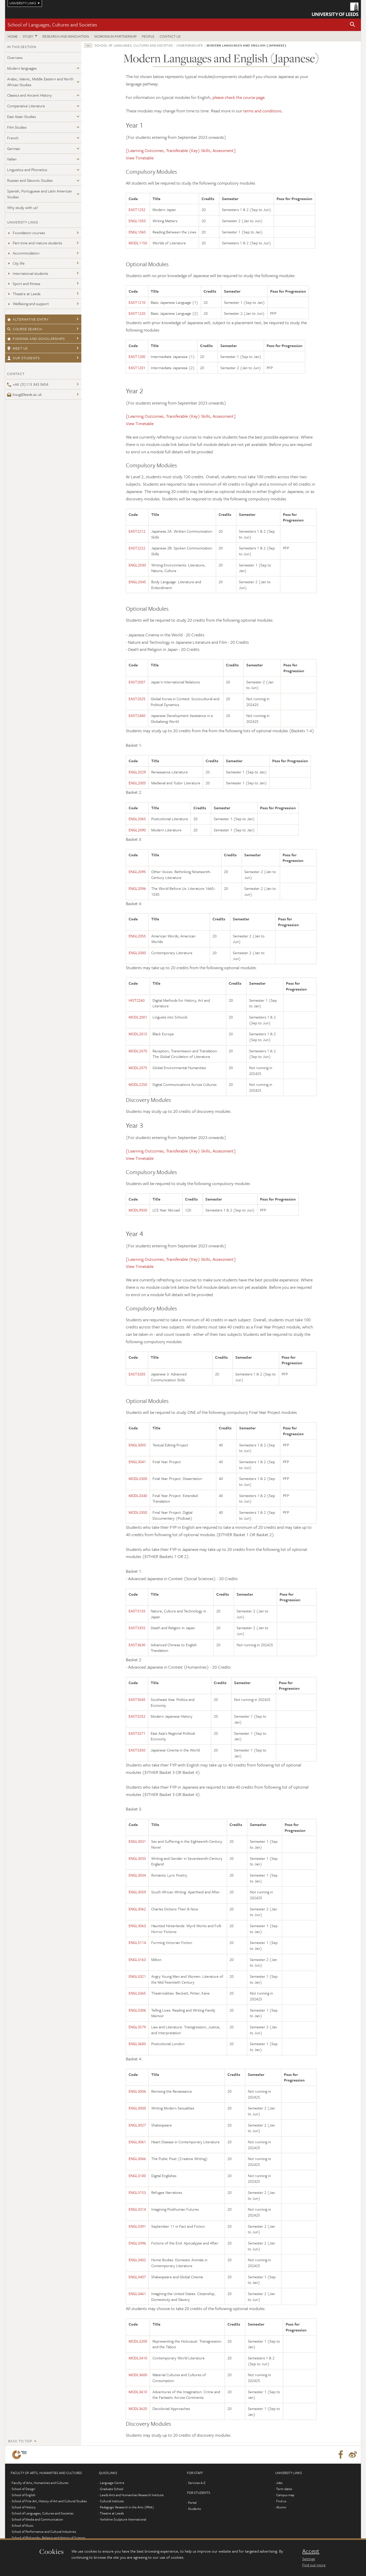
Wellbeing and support (28, 303)
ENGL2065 (137, 818)
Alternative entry (28, 319)
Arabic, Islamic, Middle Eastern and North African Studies (40, 81)
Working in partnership (115, 36)
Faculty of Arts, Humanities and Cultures (40, 2482)
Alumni (281, 2507)
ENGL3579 (137, 2027)
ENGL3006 (137, 2091)
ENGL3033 (137, 1858)
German (13, 148)
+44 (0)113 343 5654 (27, 384)
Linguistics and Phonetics (27, 169)
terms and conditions (262, 111)
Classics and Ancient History (29, 95)
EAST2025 (137, 698)
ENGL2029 (137, 772)
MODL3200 (138, 2341)
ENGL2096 (137, 888)
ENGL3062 (137, 1909)
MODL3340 (138, 1495)
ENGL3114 (137, 1942)
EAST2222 (137, 548)
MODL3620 (138, 2408)
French (13, 138)
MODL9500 (138, 1210)
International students (27, 273)
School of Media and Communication (37, 2519)
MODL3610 (138, 2391)
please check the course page (238, 97)
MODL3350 (138, 1512)
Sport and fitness (23, 283)
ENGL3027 (137, 2125)
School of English (23, 2494)
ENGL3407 (137, 2277)
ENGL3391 (137, 2226)
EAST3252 (137, 1716)
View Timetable (140, 158)
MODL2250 (138, 1084)
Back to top (20, 2441)
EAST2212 (137, 531)
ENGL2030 (137, 565)
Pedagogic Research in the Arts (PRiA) (127, 2507)
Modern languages (22, 68)
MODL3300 (138, 1478)
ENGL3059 (137, 1892)
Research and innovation (65, 36)
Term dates (284, 2488)
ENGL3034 (137, 1875)
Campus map (285, 2494)
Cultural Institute (112, 2501)
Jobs (279, 2482)
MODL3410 (138, 2358)
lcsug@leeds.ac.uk (24, 394)
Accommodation (23, 253)
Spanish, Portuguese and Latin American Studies (39, 194)
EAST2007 (137, 682)
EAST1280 (137, 356)
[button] (352, 25)
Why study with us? (22, 207)
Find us (281, 2501)
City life (16, 263)
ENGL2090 (137, 830)
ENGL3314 (137, 2209)
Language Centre (112, 2482)
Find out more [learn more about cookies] (314, 2565)
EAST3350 (137, 1750)
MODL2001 (138, 1017)
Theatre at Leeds (23, 293)
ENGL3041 (137, 1461)
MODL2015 (138, 1034)
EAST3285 (137, 1374)
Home (13, 36)
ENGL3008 (137, 2108)
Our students (23, 358)
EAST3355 (137, 1627)
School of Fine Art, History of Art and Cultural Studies (49, 2501)
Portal (192, 2502)
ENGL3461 (137, 2293)
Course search (24, 329)
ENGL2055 (137, 936)
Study (28, 36)
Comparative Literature (26, 106)
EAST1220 (137, 313)
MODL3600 (138, 2374)
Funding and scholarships (36, 338)
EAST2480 (137, 715)
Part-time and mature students (34, 243)
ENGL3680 (137, 2043)
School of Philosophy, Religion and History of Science (48, 2537)
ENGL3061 (137, 2142)
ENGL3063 (137, 1925)
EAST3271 (137, 1733)
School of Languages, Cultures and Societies (52, 24)
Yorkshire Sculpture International (123, 2519)
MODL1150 (138, 243)
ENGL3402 (137, 2260)
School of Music (23, 2525)
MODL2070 (138, 1051)
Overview (15, 57)
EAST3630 (137, 1645)
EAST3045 (137, 1699)
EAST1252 (137, 209)
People (148, 36)
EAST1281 (137, 367)
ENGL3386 (137, 2010)
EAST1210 (137, 302)
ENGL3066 (137, 2158)
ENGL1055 (137, 220)
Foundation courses (26, 232)
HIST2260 (137, 1000)
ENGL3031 (137, 1841)
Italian (12, 159)
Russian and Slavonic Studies (30, 180)
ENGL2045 (137, 582)
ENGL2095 (137, 871)
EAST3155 (137, 1611)
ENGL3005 (137, 1445)
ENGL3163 (137, 1959)
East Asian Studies (21, 116)
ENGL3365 (137, 1993)
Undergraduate (189, 45)
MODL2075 (138, 1067)
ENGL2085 (137, 783)
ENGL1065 (137, 232)
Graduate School (111, 2488)
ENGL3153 (137, 2192)
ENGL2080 (137, 952)
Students (194, 2508)
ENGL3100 (137, 2175)
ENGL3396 (137, 2243)
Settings (308, 2559)
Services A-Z (196, 2482)
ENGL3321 (137, 1976)
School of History (24, 2507)
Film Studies (16, 127)
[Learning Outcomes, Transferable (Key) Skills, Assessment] (181, 150)
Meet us (17, 348)
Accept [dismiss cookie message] (310, 2551)
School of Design (23, 2488)
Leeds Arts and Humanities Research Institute (132, 2494)
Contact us (170, 36)
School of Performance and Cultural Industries (44, 2531)
